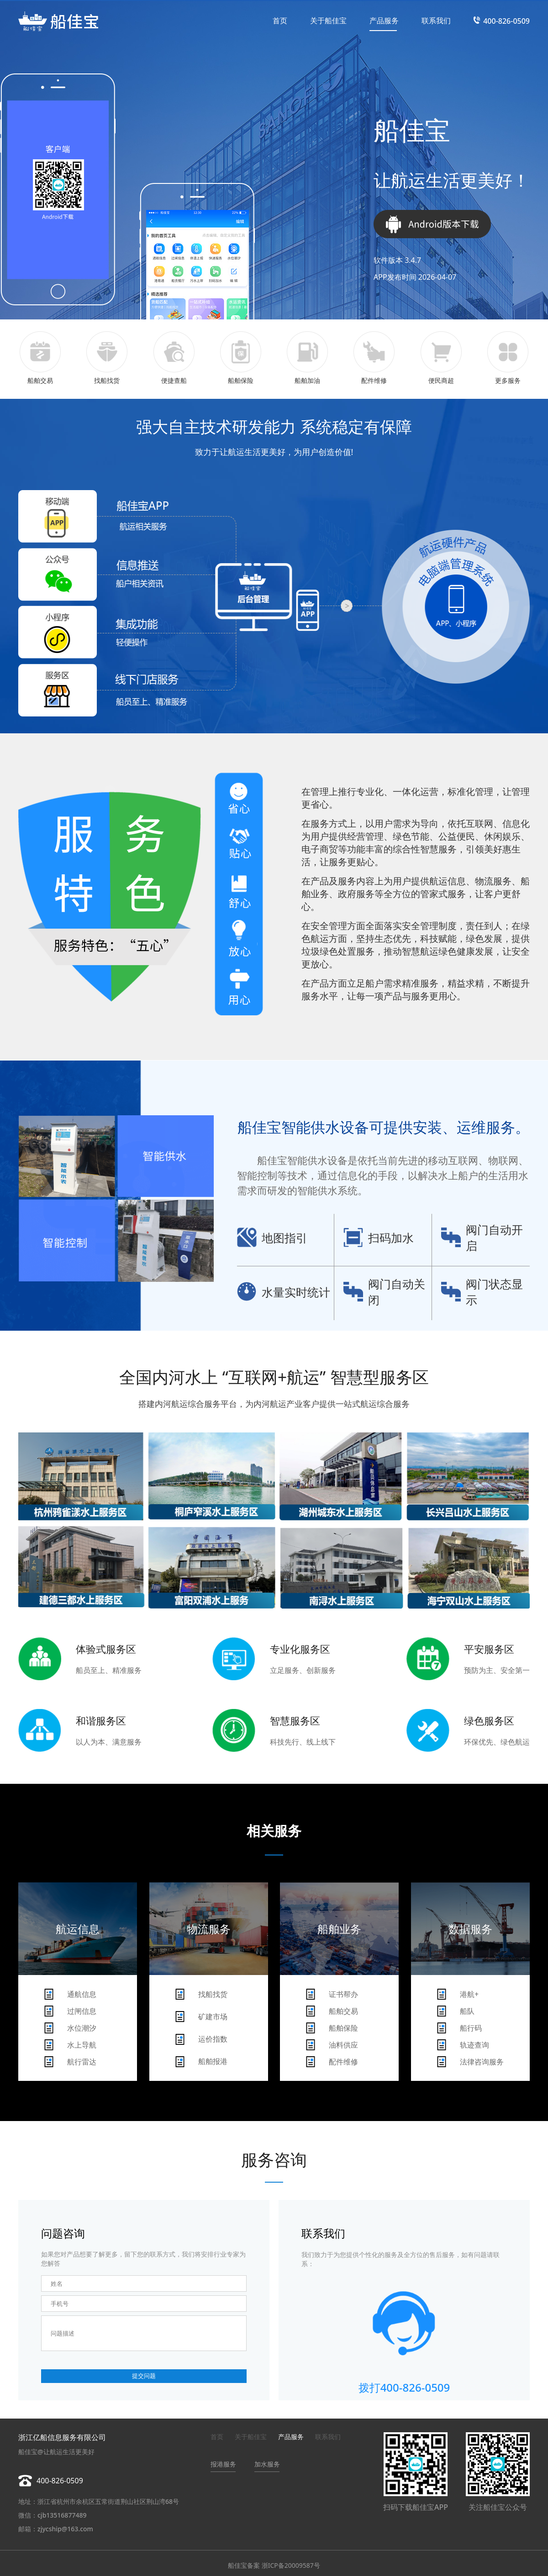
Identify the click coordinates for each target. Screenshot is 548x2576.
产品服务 (384, 21)
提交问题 (144, 2375)
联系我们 (436, 21)
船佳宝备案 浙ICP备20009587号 (274, 2565)
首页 (280, 21)
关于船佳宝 (328, 21)
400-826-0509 (506, 21)
